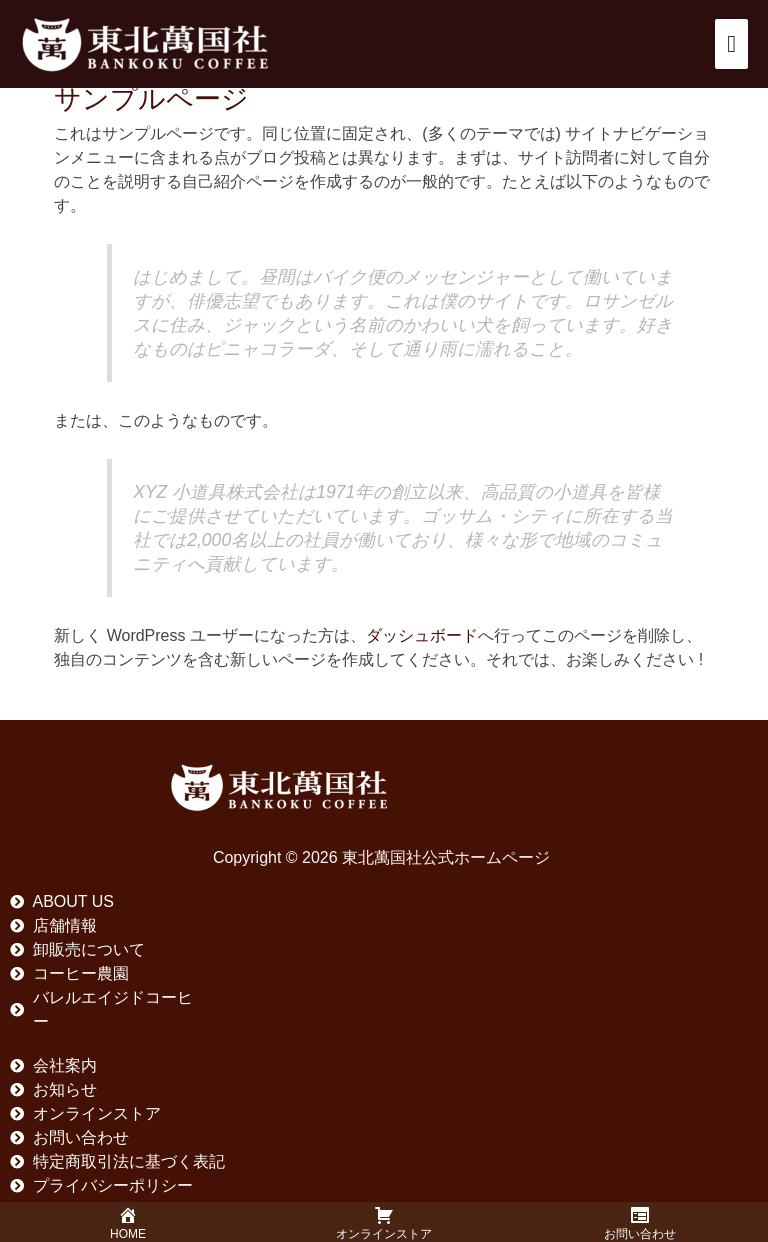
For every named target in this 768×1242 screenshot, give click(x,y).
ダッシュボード (422, 635)
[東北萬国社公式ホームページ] (145, 44)
